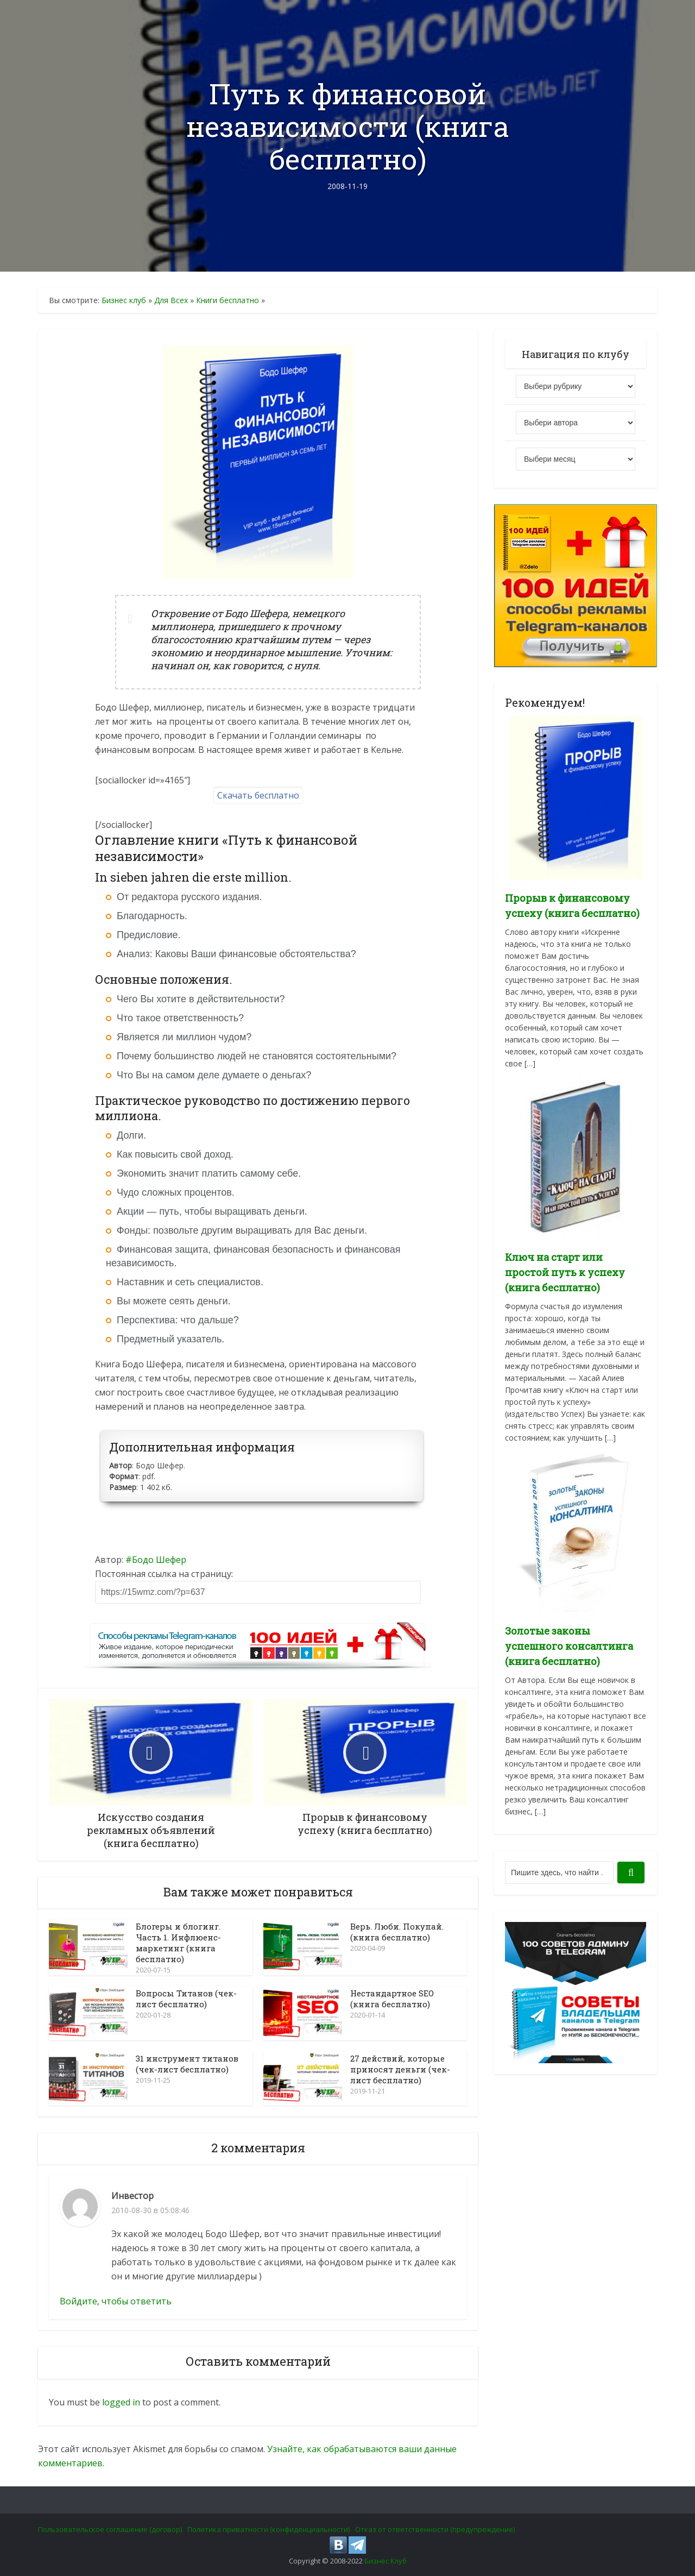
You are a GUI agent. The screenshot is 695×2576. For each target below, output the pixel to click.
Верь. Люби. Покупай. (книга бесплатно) (397, 1932)
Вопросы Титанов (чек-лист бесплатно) (186, 1998)
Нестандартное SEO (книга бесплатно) (392, 1998)
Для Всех (171, 300)
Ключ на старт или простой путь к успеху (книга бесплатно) (565, 1272)
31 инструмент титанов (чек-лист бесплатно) (187, 2064)
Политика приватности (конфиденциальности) (268, 2529)
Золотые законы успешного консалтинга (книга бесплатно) (569, 1646)
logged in (121, 2402)
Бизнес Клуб (385, 2561)
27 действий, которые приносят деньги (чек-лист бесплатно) (400, 2069)
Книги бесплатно (227, 300)
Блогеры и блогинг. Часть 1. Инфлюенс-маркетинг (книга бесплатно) (178, 1942)
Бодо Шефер (159, 1560)
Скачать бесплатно (258, 795)
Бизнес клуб (124, 300)
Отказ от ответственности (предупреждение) (435, 2529)
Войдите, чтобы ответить (116, 2301)
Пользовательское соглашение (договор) (110, 2529)
